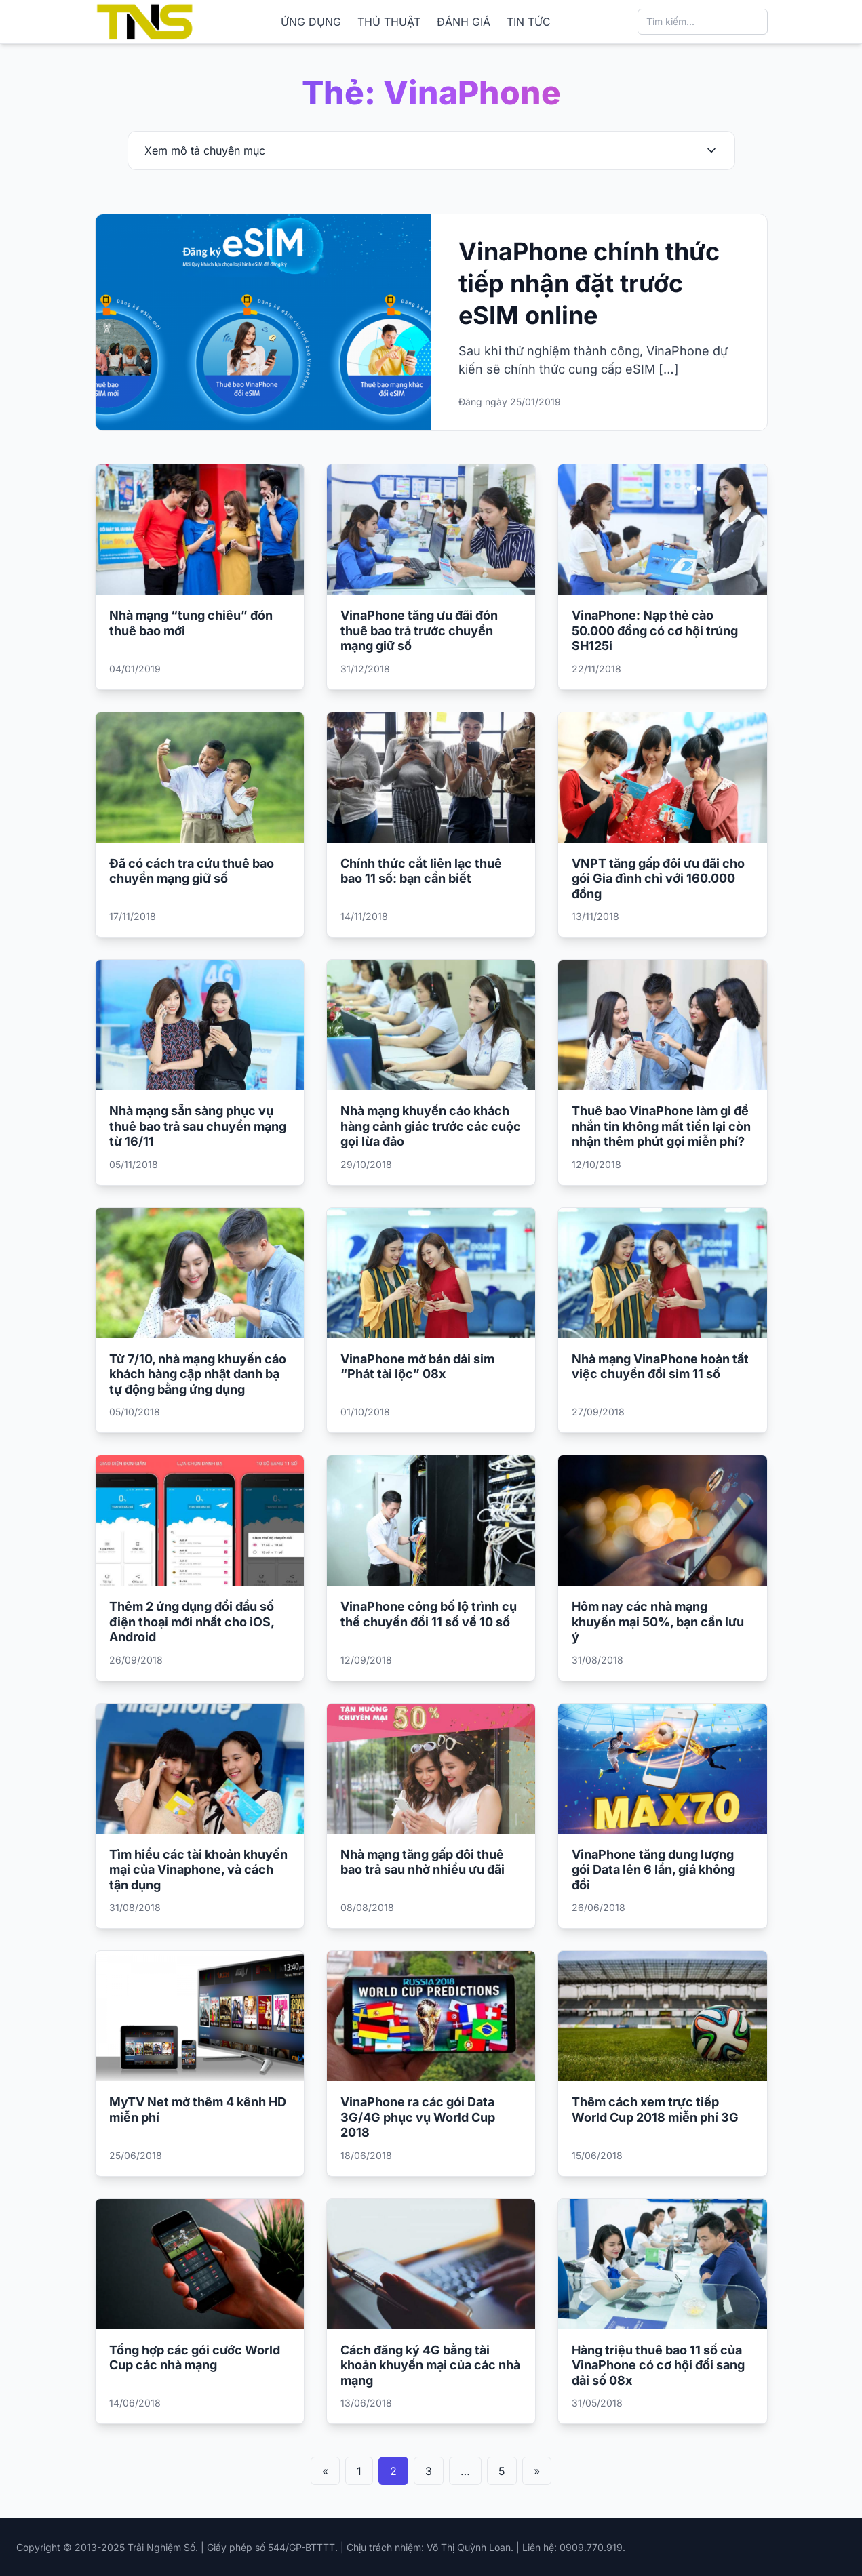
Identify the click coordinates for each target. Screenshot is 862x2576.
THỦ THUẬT (388, 21)
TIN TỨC (529, 21)
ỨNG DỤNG (311, 21)
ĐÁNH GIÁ (463, 21)
